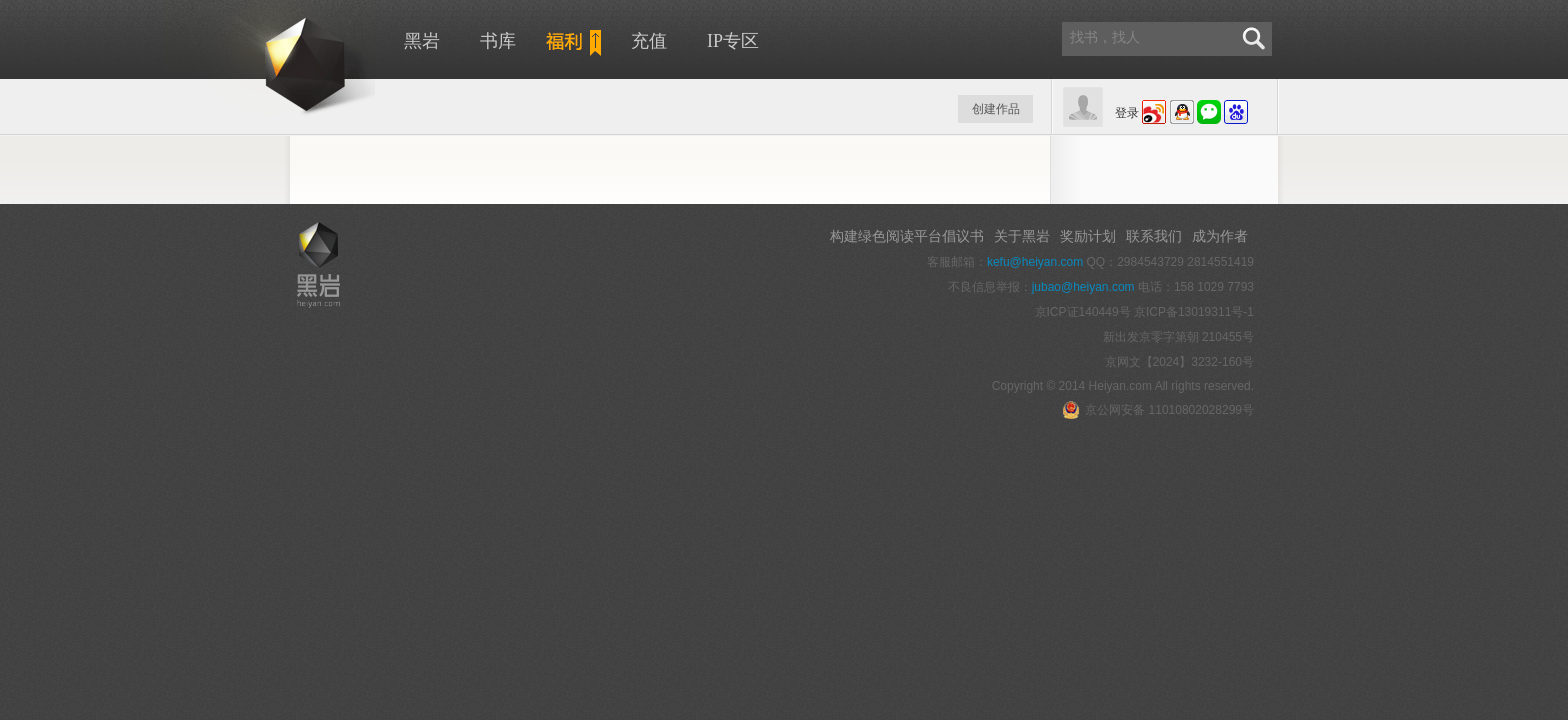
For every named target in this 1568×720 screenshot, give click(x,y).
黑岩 (269, 60)
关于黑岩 (1022, 236)
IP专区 (733, 41)
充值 (649, 41)
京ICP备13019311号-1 (1194, 312)
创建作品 (996, 109)
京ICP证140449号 (1083, 312)
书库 (498, 41)
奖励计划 (1088, 236)
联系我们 (1154, 236)
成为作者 (1220, 236)
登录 (1127, 113)
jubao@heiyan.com (1083, 287)
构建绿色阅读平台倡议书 (907, 236)
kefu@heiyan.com (1035, 262)
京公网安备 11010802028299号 (1158, 410)
